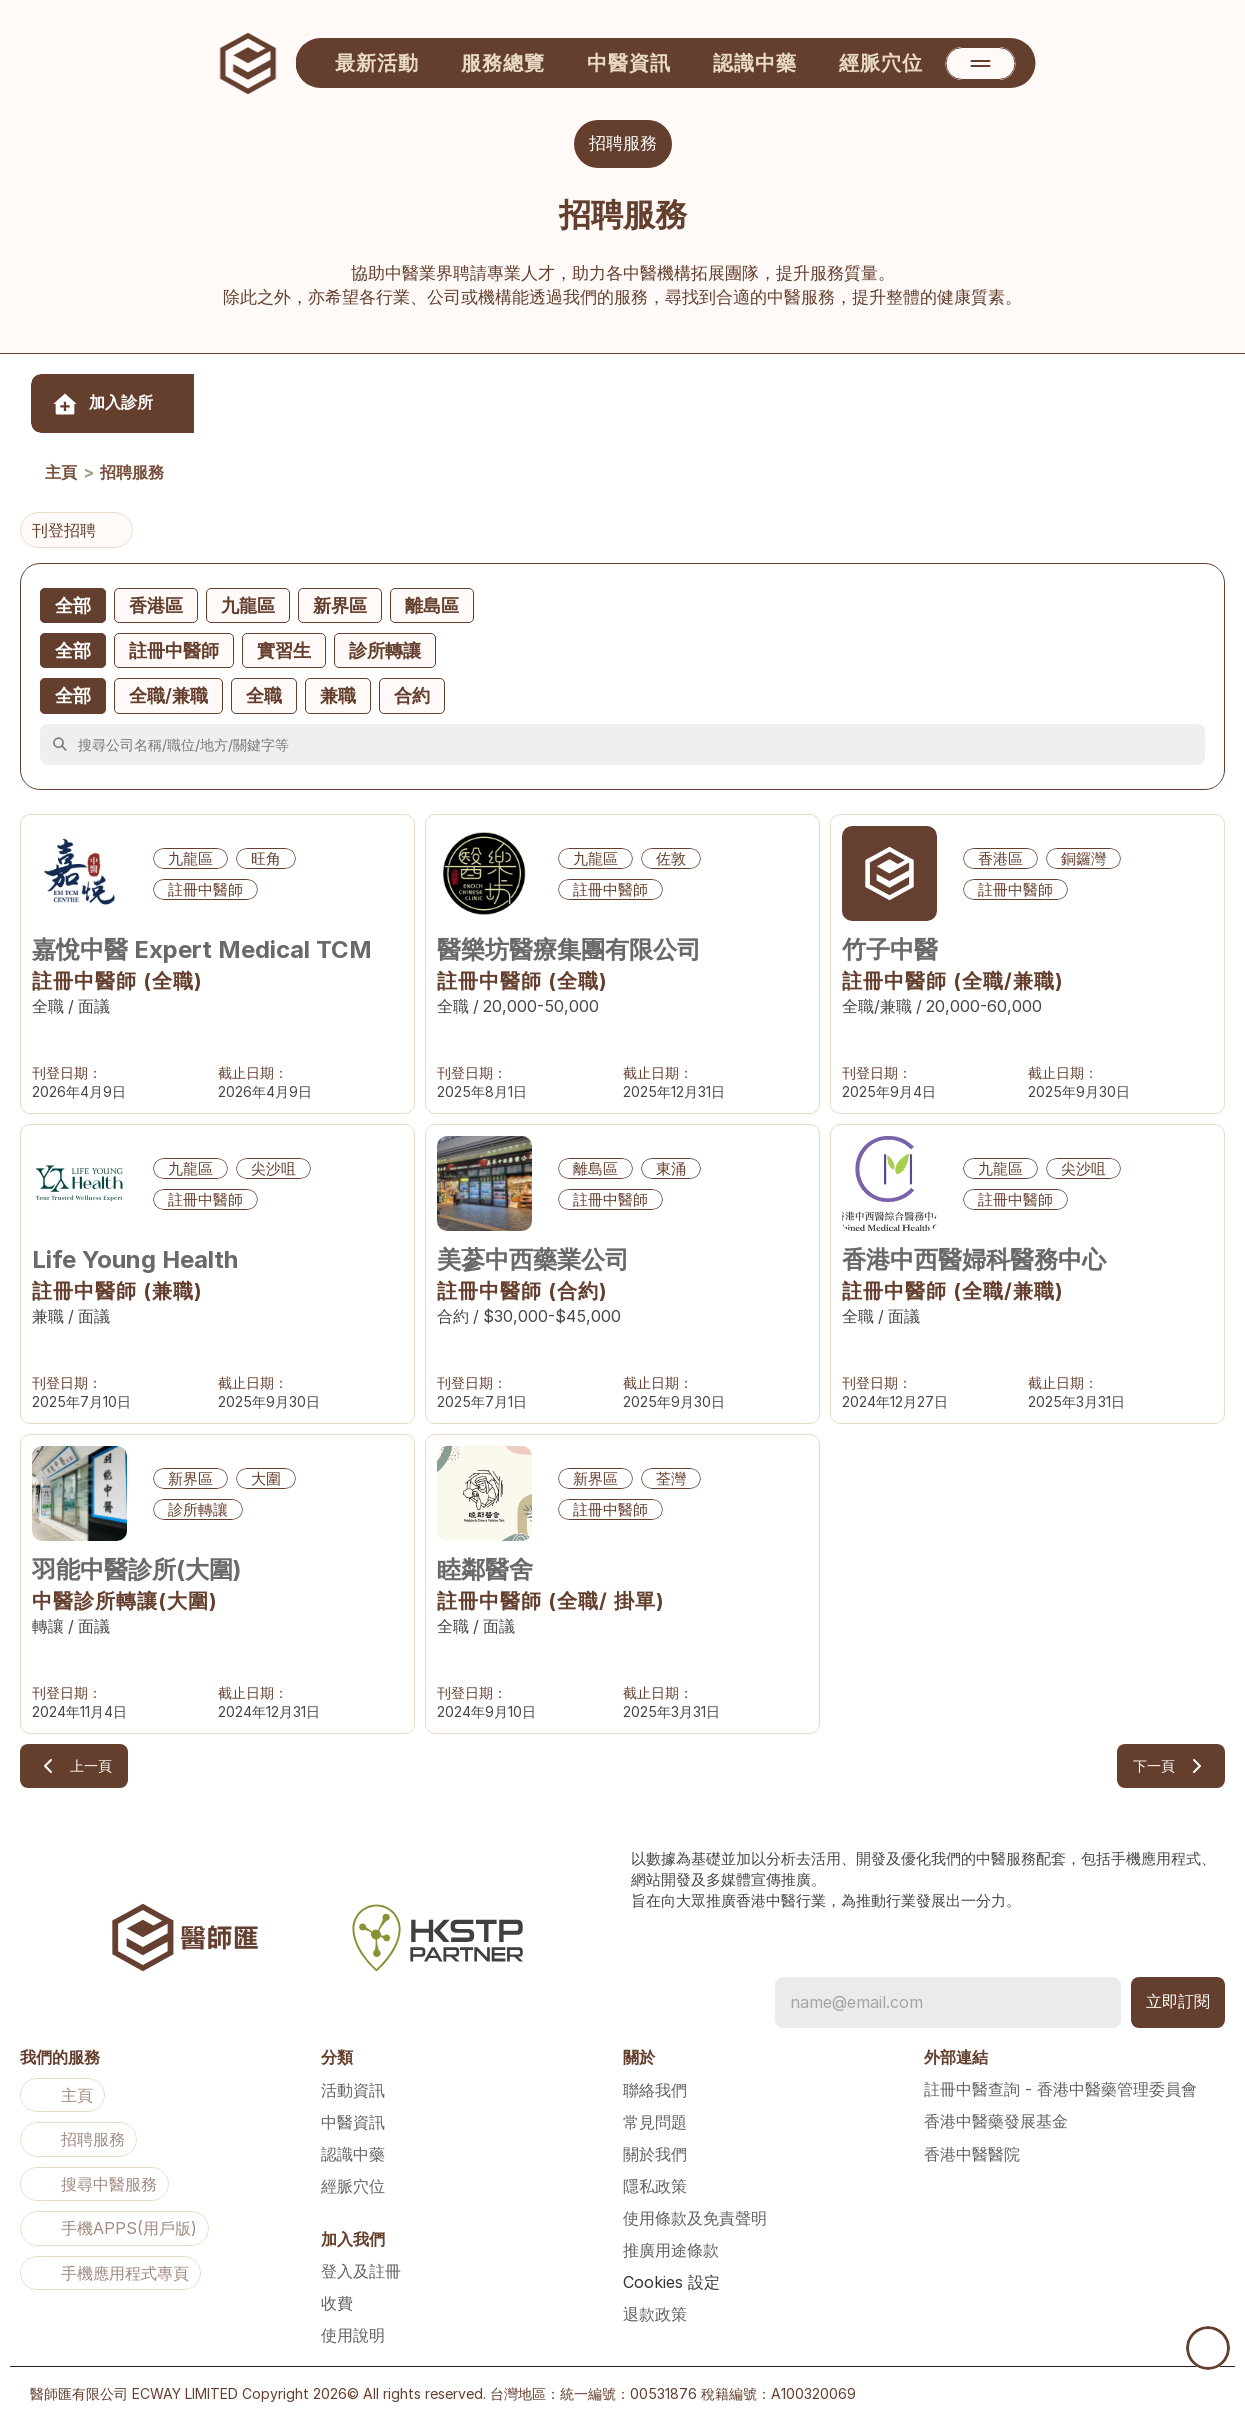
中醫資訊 (353, 2122)
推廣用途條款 (671, 2250)
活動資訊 (353, 2090)
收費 (337, 2303)
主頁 (61, 473)
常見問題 (655, 2122)
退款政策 (655, 2314)
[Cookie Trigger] (671, 2282)
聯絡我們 (655, 2090)
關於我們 (655, 2154)
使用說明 (353, 2335)
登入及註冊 (361, 2271)
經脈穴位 (353, 2186)
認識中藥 (353, 2154)
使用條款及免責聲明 (695, 2218)
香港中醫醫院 (972, 2154)
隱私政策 (655, 2186)
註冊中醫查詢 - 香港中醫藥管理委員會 (1060, 2089)
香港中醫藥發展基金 (996, 2121)
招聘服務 (132, 473)
